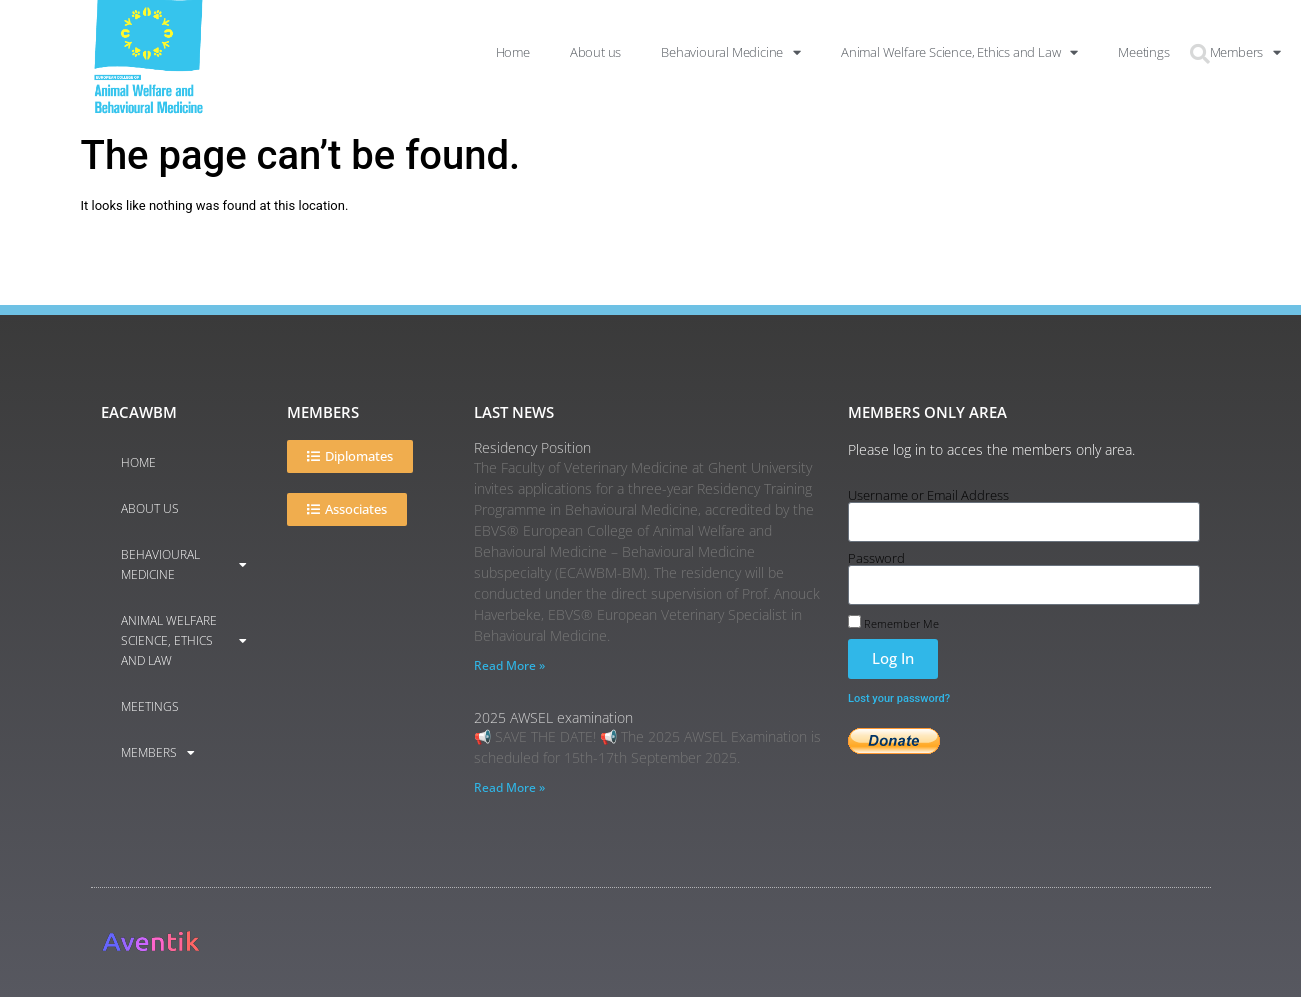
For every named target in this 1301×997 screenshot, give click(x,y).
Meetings (150, 706)
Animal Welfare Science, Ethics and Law (184, 640)
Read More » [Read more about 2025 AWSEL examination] (509, 787)
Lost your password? (899, 698)
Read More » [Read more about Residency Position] (509, 665)
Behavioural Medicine (184, 564)
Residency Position (532, 447)
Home (138, 462)
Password (876, 558)
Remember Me (893, 622)
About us (150, 508)
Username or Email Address (928, 495)
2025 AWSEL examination (553, 717)
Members (158, 753)
